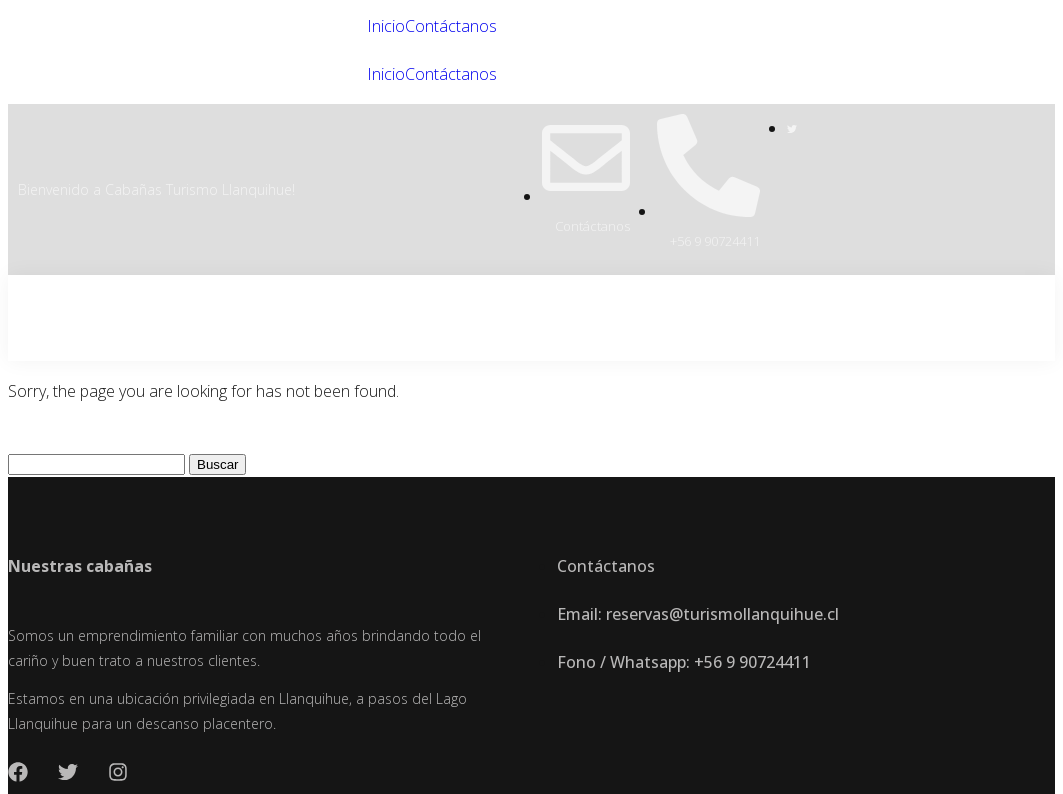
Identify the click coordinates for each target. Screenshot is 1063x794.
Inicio (386, 26)
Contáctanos (451, 26)
